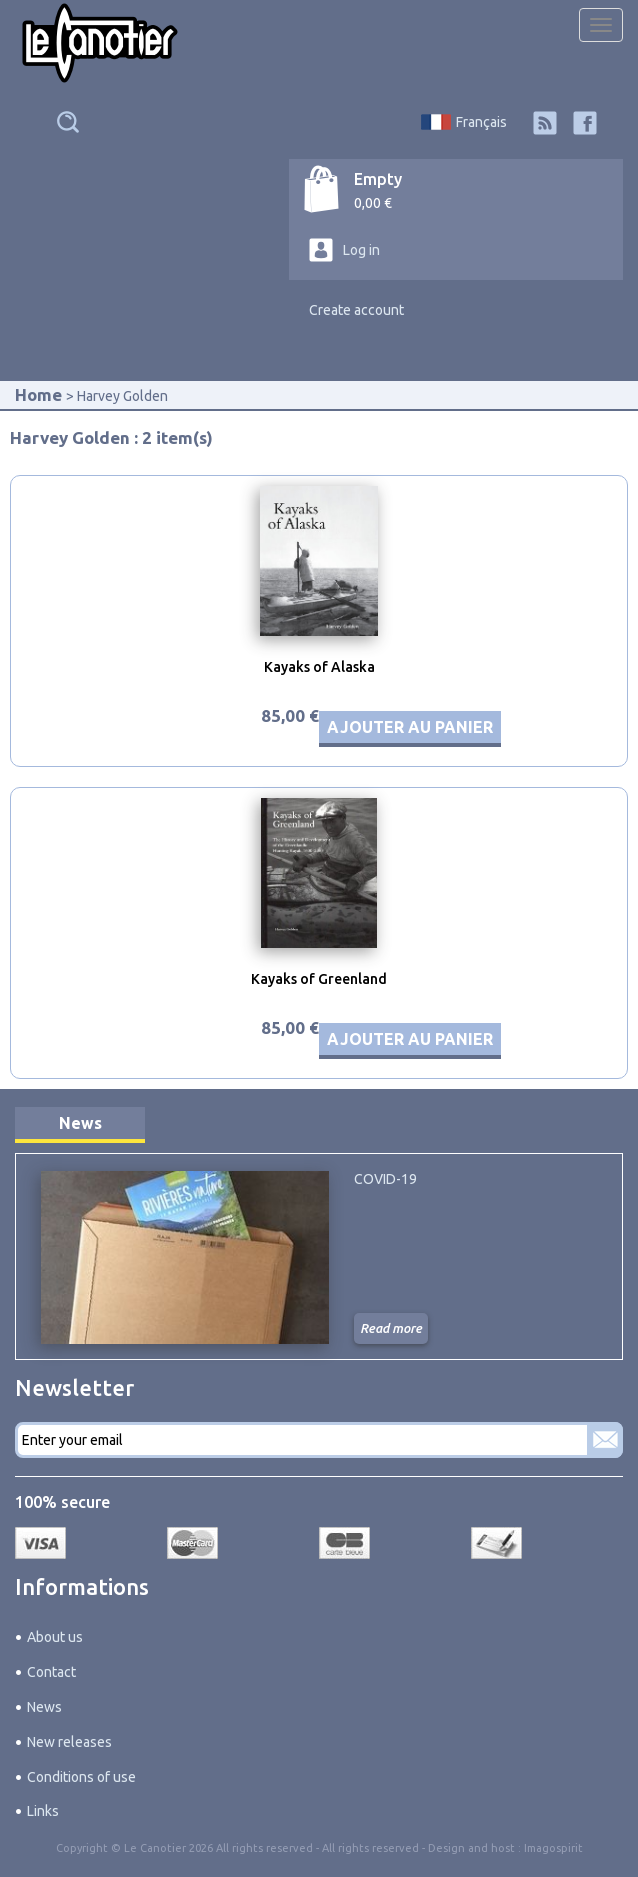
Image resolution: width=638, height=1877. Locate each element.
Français (481, 122)
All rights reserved (370, 1848)
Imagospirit (553, 1848)
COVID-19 (385, 1179)
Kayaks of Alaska (319, 667)
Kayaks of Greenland (319, 979)
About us (55, 1637)
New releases (69, 1742)
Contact (51, 1672)
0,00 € (373, 203)
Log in (361, 250)
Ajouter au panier (410, 727)
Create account (356, 310)
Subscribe (605, 1440)
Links (43, 1811)
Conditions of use (81, 1777)
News (80, 1123)
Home (38, 394)
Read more (391, 1328)
